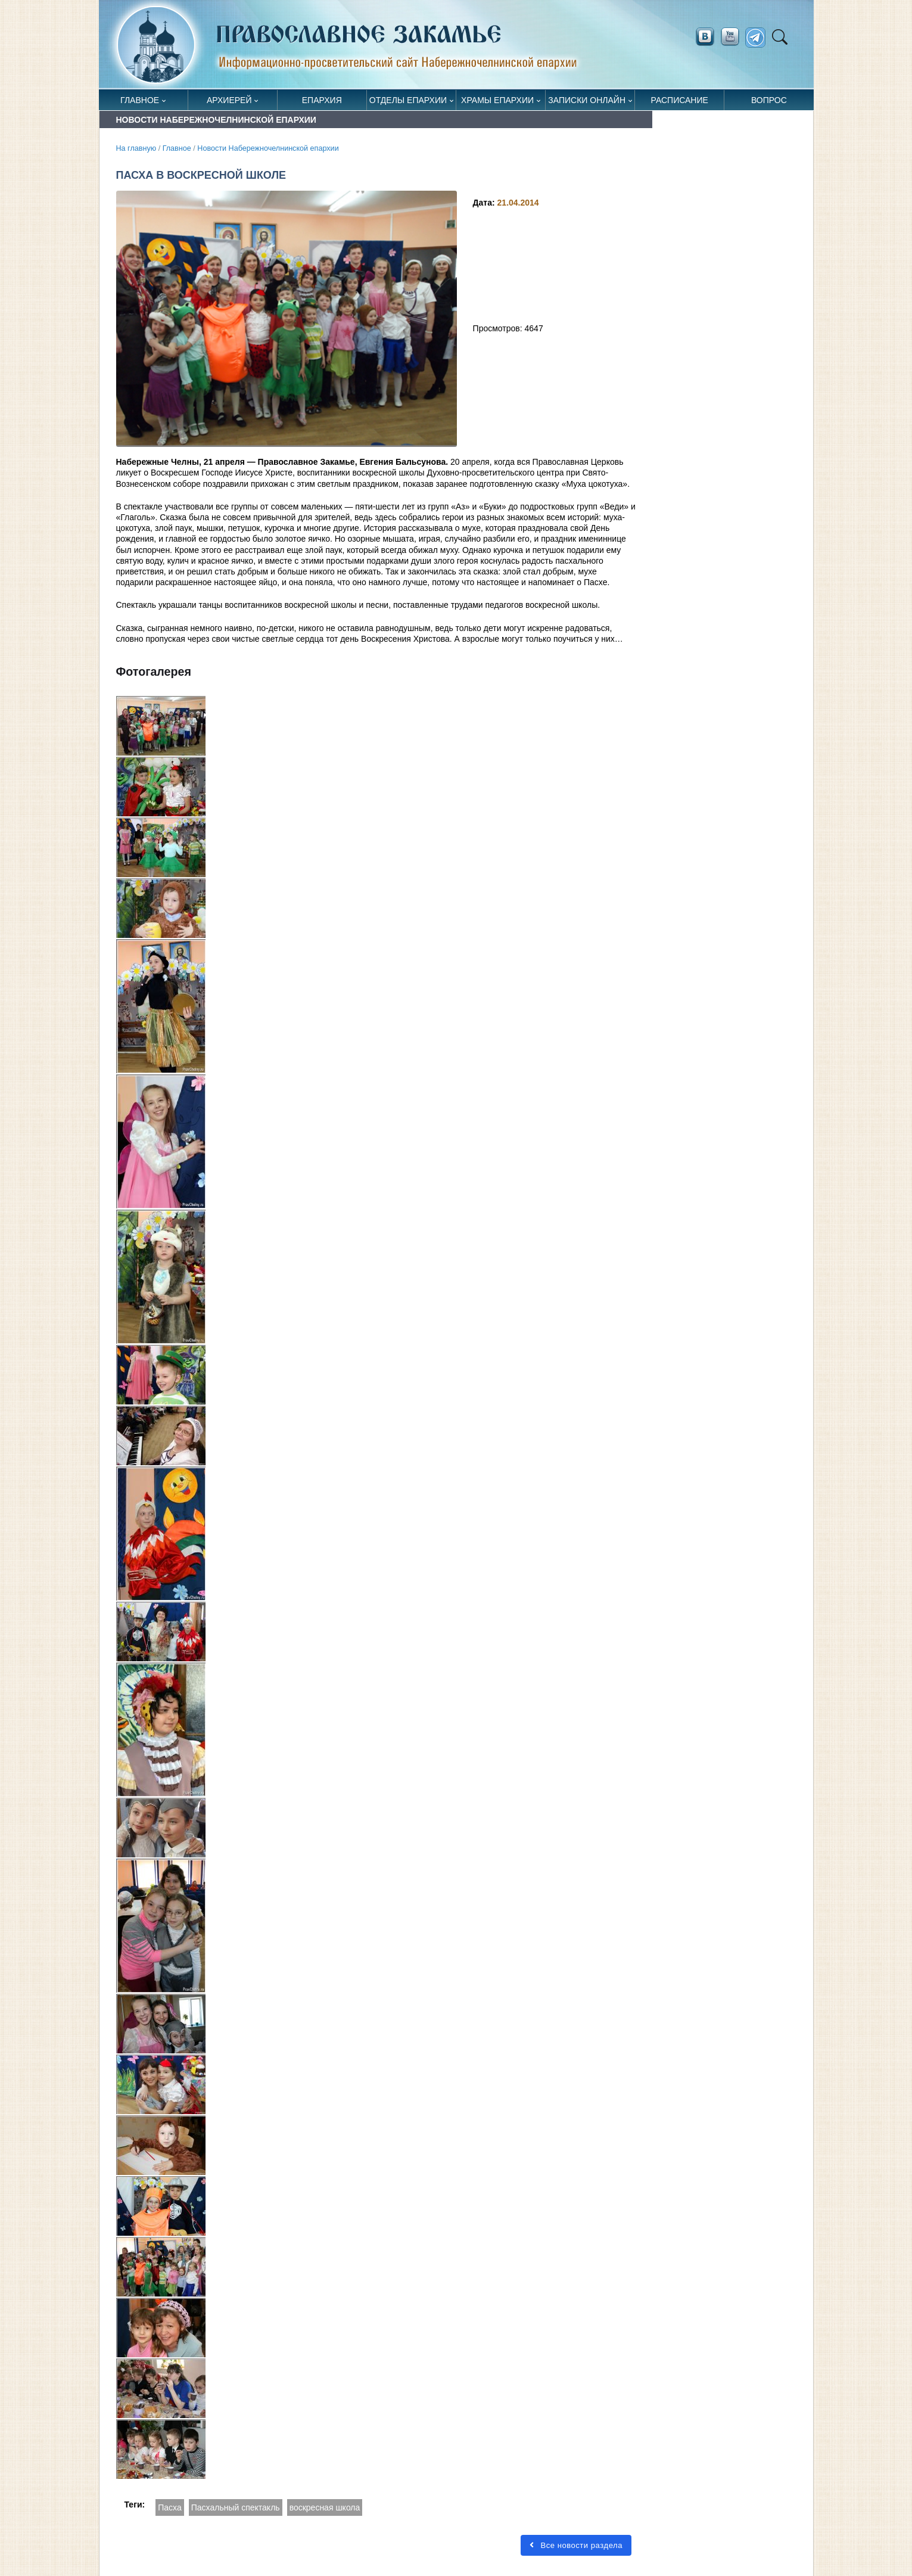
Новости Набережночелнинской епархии (267, 148)
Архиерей (229, 100)
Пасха (169, 2507)
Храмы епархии (497, 100)
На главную (136, 148)
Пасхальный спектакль (235, 2507)
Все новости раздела (576, 2545)
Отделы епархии (408, 100)
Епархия (322, 100)
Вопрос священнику (768, 102)
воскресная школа (325, 2507)
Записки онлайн (586, 100)
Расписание (679, 100)
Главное (139, 100)
